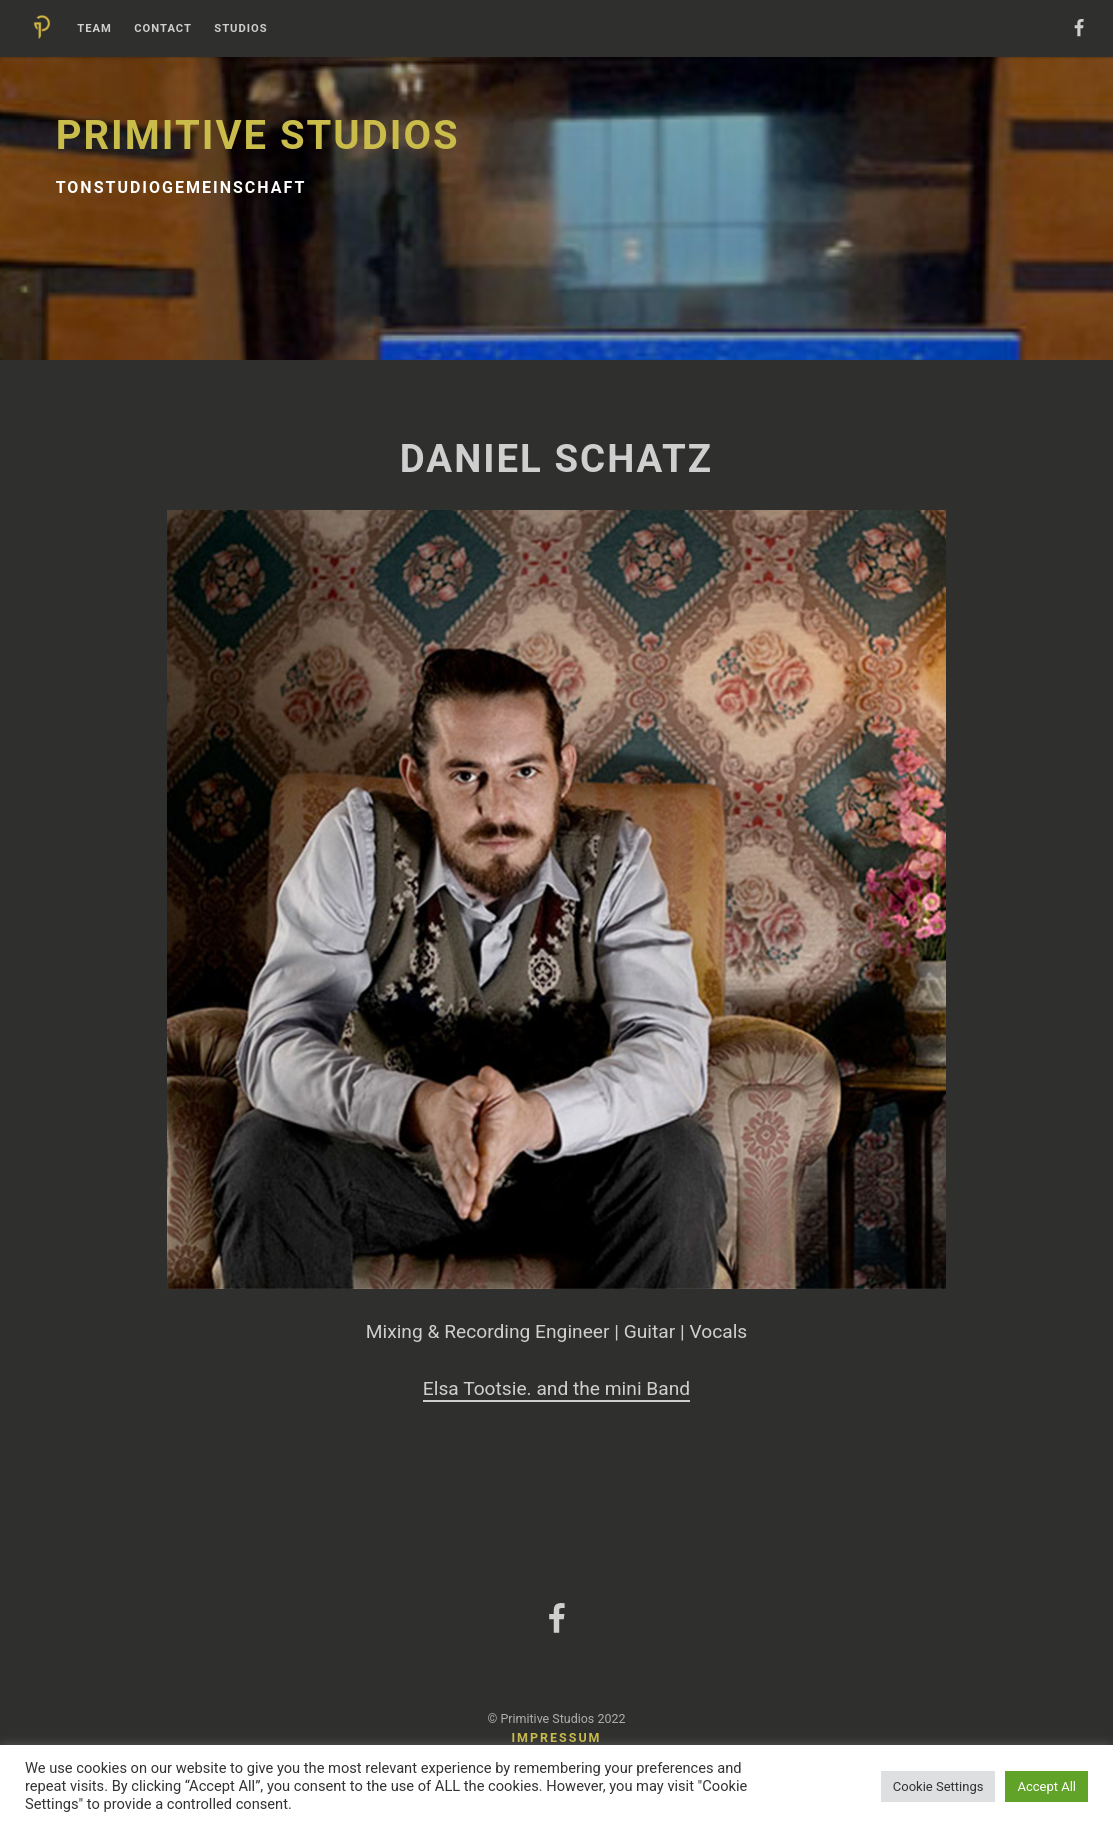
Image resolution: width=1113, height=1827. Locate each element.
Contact (163, 29)
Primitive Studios (258, 135)
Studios (240, 29)
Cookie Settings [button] (938, 1786)
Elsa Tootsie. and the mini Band (556, 1388)
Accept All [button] (1046, 1786)
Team (94, 29)
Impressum (556, 1737)
